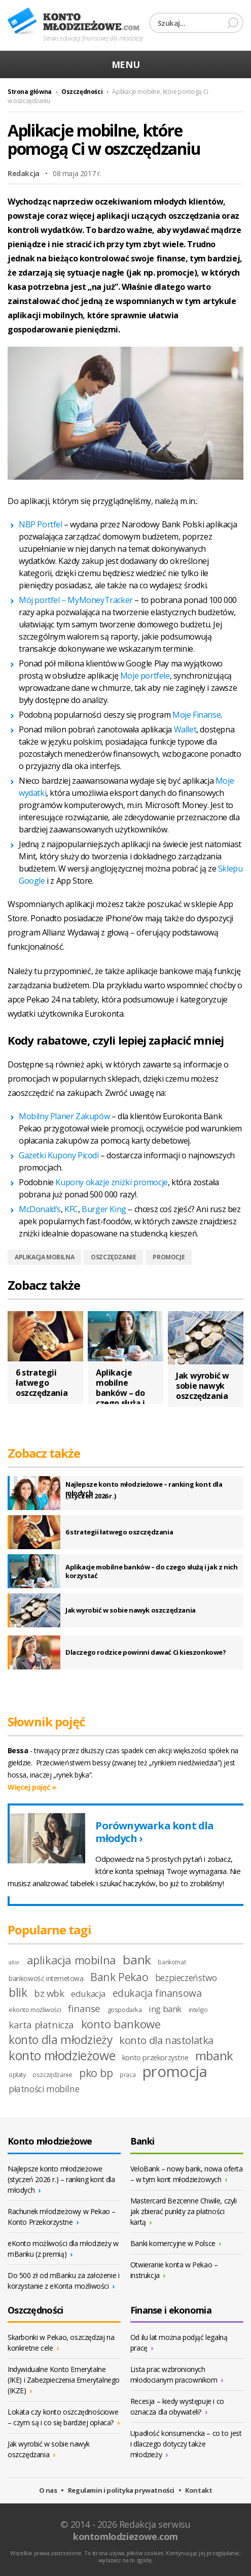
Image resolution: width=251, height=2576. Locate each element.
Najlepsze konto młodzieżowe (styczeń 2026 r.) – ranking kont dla (61, 2179)
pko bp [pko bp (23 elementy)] (96, 2072)
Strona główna (30, 91)
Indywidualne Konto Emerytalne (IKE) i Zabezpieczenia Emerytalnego (64, 2379)
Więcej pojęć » (32, 1787)
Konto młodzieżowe (73, 20)
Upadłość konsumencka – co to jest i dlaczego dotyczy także (186, 2443)
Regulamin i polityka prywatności (121, 2490)
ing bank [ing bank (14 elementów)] (165, 2009)
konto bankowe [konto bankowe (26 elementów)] (121, 2024)
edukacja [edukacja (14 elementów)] (88, 1993)
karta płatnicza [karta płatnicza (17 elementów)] (41, 2024)
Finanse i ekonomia (170, 2310)
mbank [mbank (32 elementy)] (214, 2055)
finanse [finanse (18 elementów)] (84, 2008)
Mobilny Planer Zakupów (64, 1116)
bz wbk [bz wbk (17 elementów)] (49, 1993)
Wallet (185, 729)
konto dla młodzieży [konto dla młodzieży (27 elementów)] (60, 2040)
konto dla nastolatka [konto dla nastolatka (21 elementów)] (166, 2040)
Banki (142, 2141)
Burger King (104, 1209)
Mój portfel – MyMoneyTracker (76, 600)
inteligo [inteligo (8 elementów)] (198, 2009)
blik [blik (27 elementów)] (18, 1992)
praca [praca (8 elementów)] (127, 2074)
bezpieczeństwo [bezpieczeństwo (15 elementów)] (186, 1978)
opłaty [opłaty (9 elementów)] (17, 2074)
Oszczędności (81, 91)
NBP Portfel (40, 524)
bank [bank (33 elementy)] (137, 1959)
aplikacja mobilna (44, 1257)
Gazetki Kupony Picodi (59, 1155)
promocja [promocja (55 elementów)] (174, 2071)
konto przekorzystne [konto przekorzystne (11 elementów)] (155, 2057)
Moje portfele (145, 675)
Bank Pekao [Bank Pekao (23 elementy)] (119, 1976)
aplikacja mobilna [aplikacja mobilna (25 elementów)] (71, 1960)
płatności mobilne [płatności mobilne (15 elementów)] (44, 2089)
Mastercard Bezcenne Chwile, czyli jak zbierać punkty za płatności (183, 2211)
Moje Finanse (196, 714)
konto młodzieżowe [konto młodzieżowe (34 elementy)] (62, 2055)
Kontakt (198, 2490)
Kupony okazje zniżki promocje (111, 1182)
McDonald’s (40, 1209)
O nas (48, 2490)
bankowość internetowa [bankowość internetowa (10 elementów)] (46, 1978)
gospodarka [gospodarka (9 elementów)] (124, 2009)
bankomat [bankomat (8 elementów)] (172, 1962)
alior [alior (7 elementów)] (14, 1962)
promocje (169, 1257)
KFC (71, 1209)
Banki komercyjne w (175, 2243)
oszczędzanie (113, 1257)
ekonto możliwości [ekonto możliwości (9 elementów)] (35, 2009)
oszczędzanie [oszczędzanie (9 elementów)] (52, 2074)
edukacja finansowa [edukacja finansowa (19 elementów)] (157, 1993)
